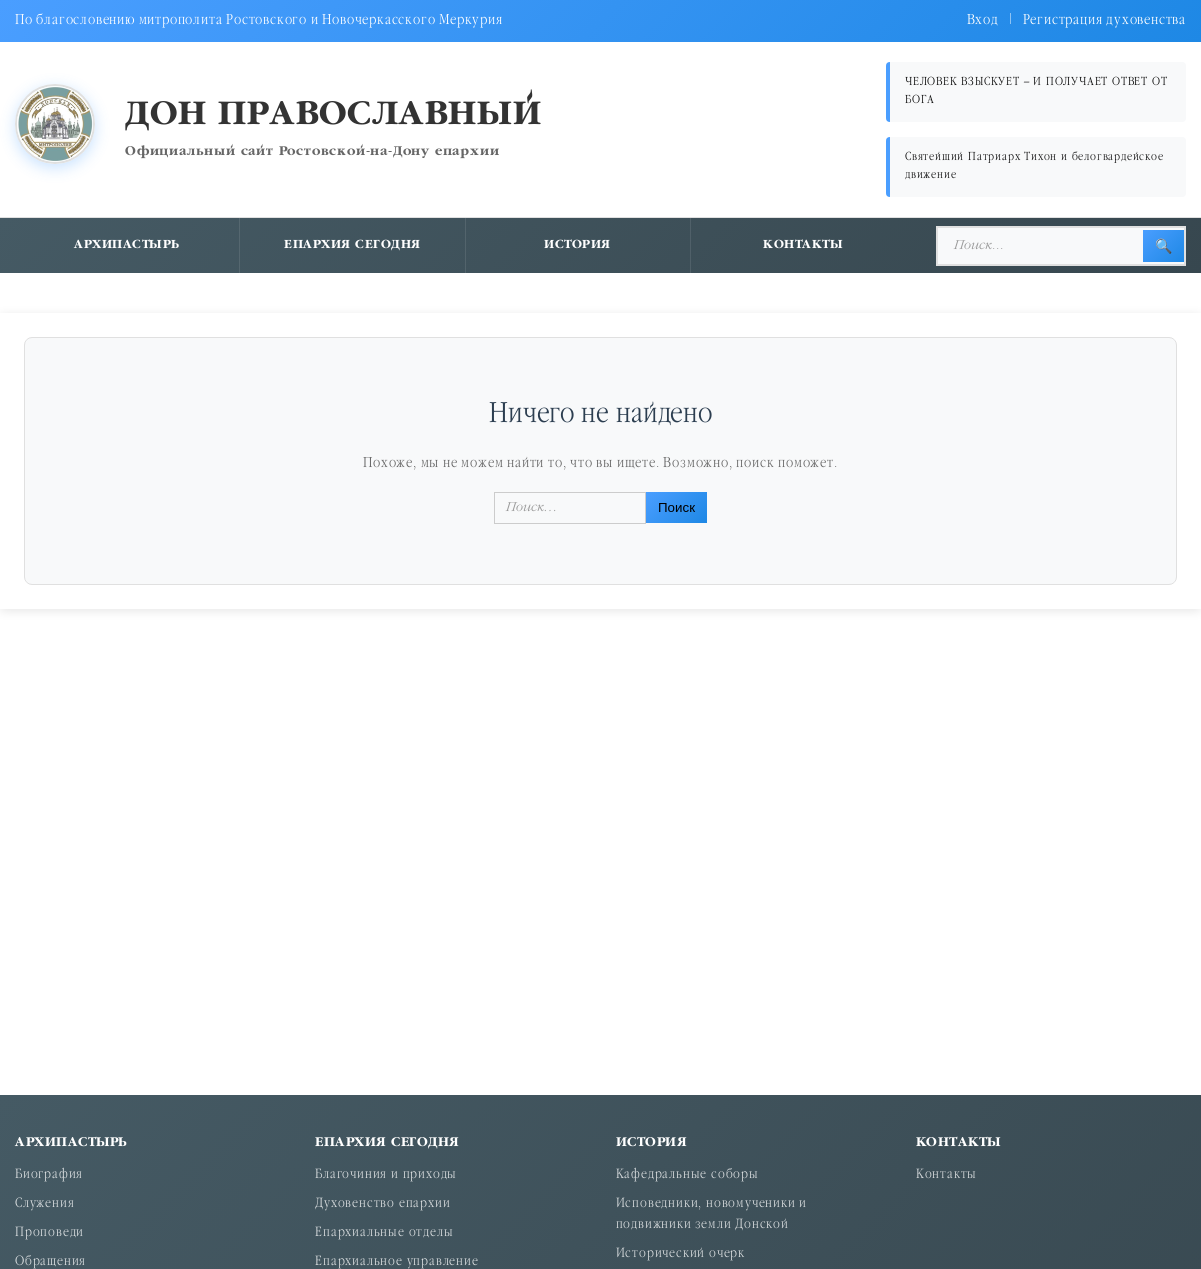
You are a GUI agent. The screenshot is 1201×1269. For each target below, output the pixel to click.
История (577, 245)
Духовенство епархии (382, 1204)
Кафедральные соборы (687, 1175)
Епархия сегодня (352, 245)
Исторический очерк (680, 1254)
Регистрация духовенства (1104, 20)
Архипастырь (127, 245)
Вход (983, 20)
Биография (49, 1175)
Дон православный (333, 115)
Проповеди (49, 1233)
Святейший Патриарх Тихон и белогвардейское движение (1034, 166)
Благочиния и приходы (386, 1175)
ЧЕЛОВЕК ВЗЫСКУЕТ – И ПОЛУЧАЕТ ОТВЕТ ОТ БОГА (1036, 91)
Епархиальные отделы (384, 1233)
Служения (44, 1204)
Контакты (803, 245)
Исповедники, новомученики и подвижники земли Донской (712, 1215)
